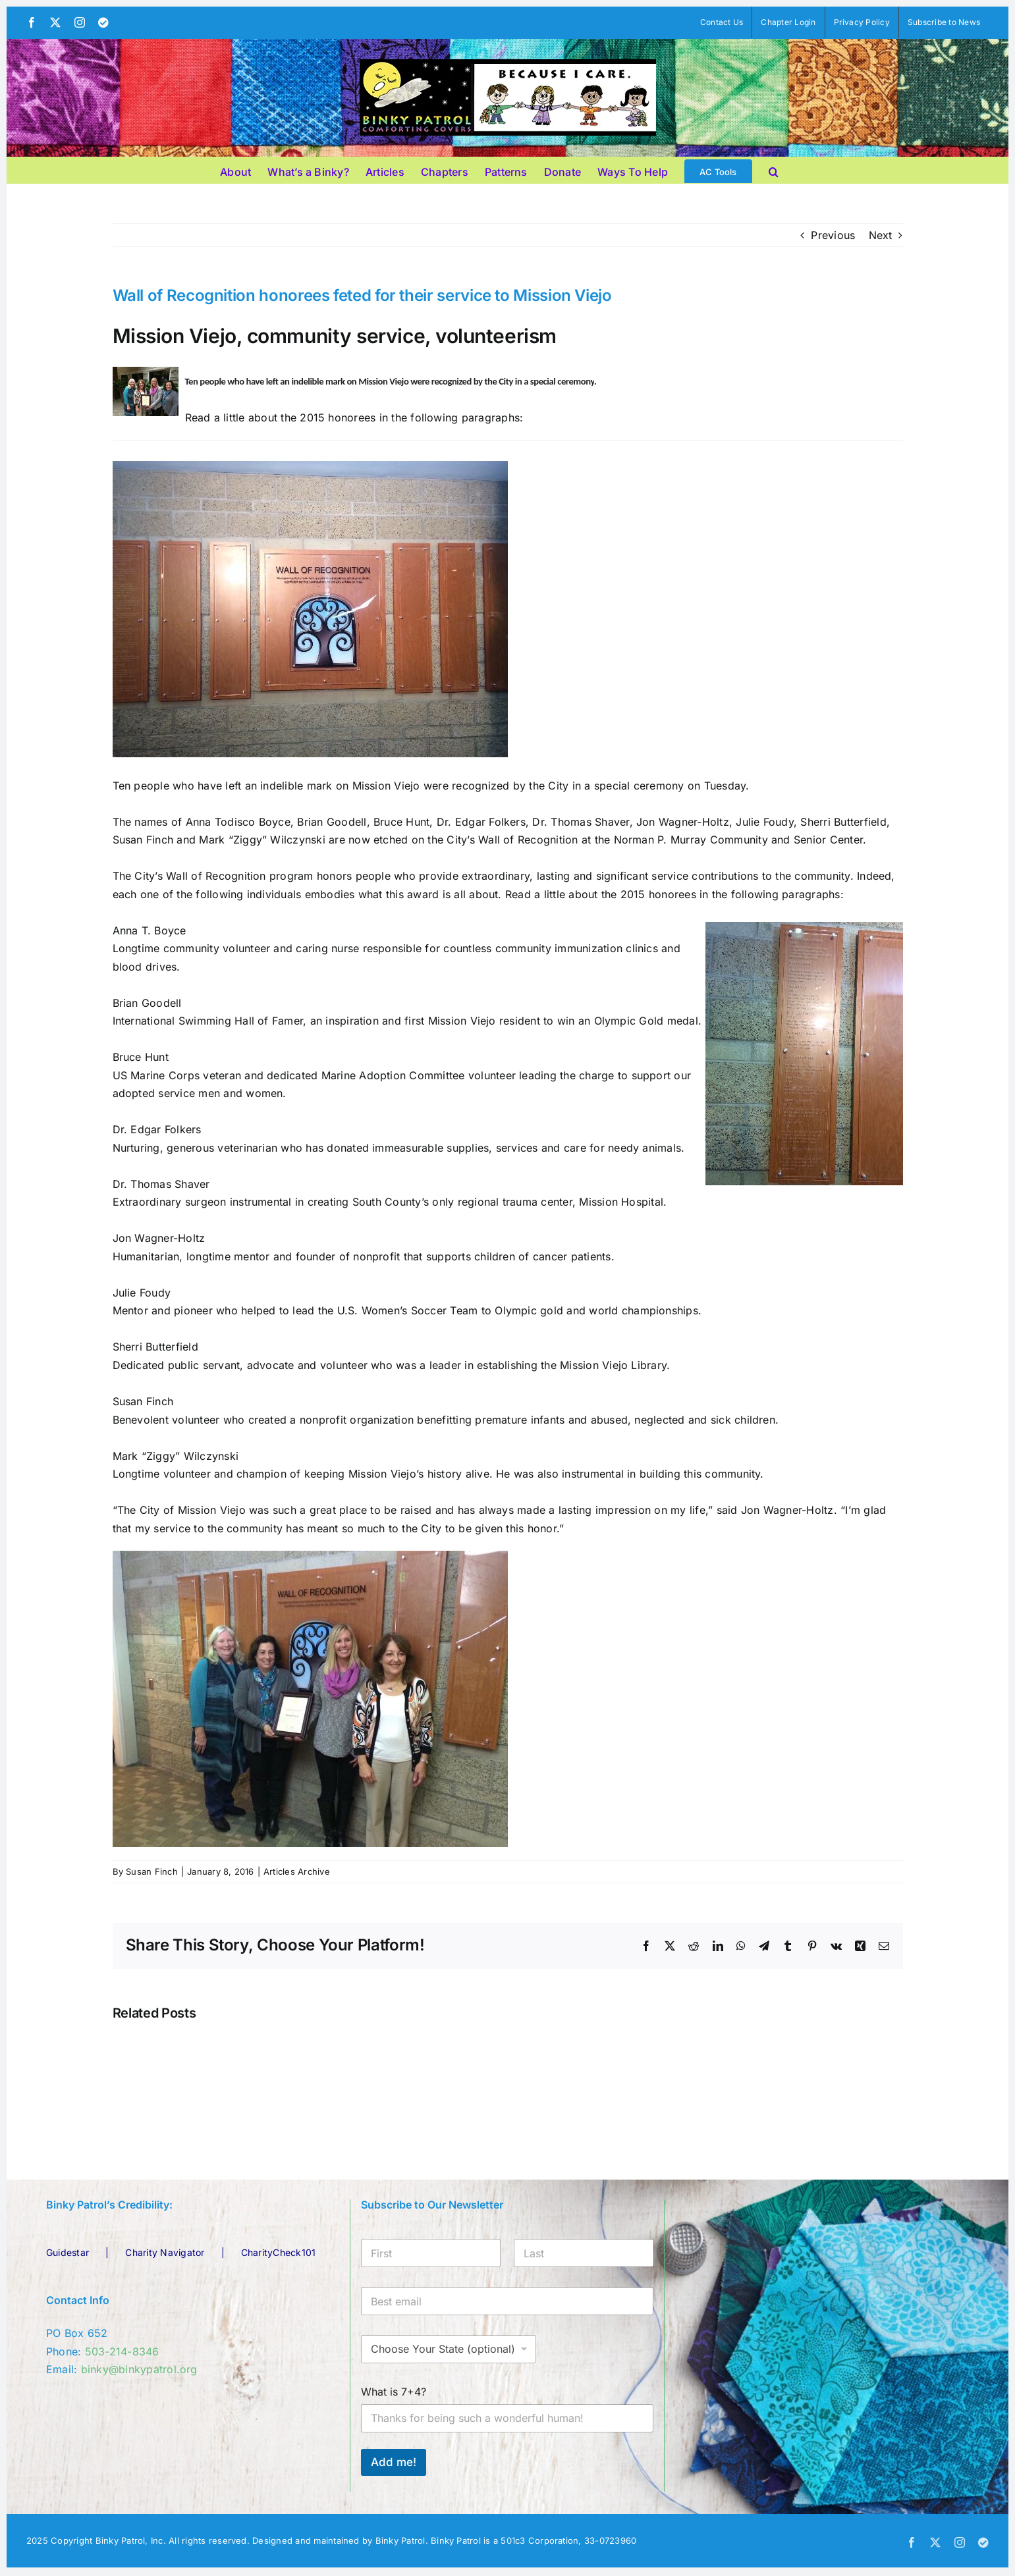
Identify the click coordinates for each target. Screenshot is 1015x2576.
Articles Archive (296, 1871)
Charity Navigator (164, 2252)
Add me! (393, 2462)
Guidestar (67, 2252)
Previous (833, 235)
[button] (774, 170)
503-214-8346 (122, 2351)
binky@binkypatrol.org (139, 2369)
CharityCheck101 (278, 2252)
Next (880, 235)
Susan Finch (152, 1871)
